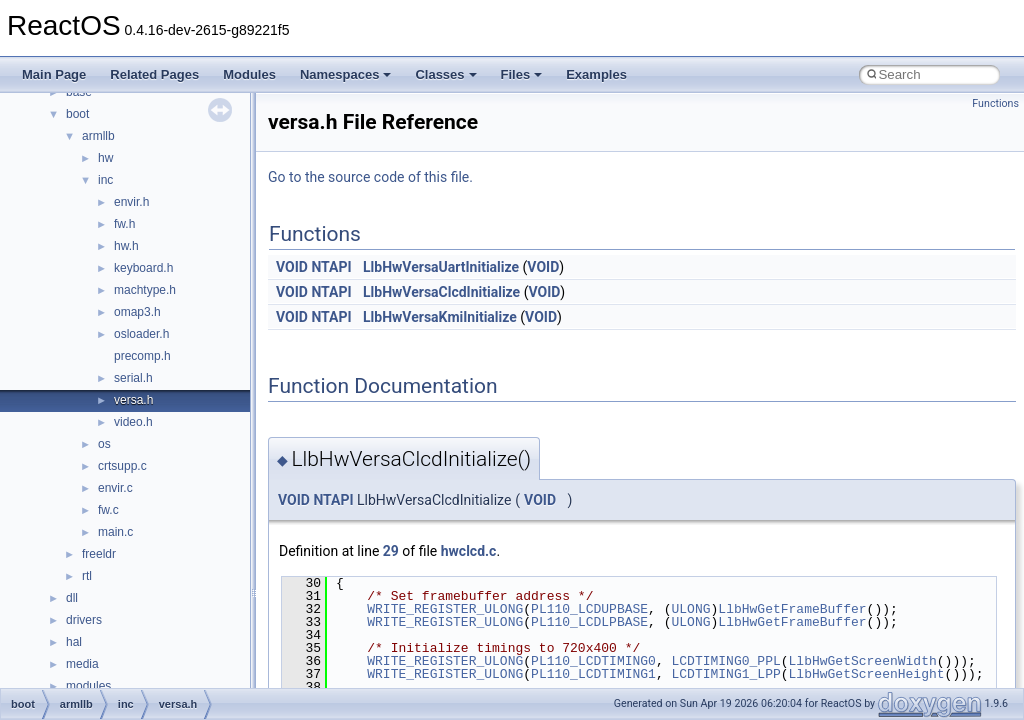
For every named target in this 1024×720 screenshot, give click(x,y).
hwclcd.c (469, 551)
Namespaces (346, 74)
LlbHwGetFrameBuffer (792, 609)
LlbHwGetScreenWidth (862, 661)
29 (391, 551)
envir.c (115, 488)
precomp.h (142, 356)
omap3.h (137, 312)
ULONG (690, 609)
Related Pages (154, 74)
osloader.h (141, 334)
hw (105, 158)
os (104, 444)
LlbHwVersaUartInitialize (441, 267)
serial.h (133, 378)
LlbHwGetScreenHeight (866, 674)
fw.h (124, 224)
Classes (445, 74)
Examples (596, 74)
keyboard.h (143, 268)
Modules (249, 74)
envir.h (131, 202)
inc (105, 180)
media (82, 664)
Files (522, 74)
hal (74, 642)
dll (72, 598)
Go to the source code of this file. (370, 177)
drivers (84, 620)
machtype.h (145, 290)
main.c (115, 532)
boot (77, 114)
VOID (292, 267)
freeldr (99, 554)
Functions (995, 103)
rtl (87, 576)
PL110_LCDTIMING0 (593, 661)
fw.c (108, 510)
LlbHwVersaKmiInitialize (440, 317)
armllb (98, 136)
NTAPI (331, 267)
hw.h (126, 246)
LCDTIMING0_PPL (725, 661)
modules (88, 686)
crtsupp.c (122, 466)
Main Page (54, 74)
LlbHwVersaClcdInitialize (441, 292)
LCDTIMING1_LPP (725, 674)
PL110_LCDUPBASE (589, 609)
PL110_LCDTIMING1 (593, 674)
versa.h (133, 400)
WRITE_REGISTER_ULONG (445, 609)
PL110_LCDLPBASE (589, 622)
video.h (133, 422)
